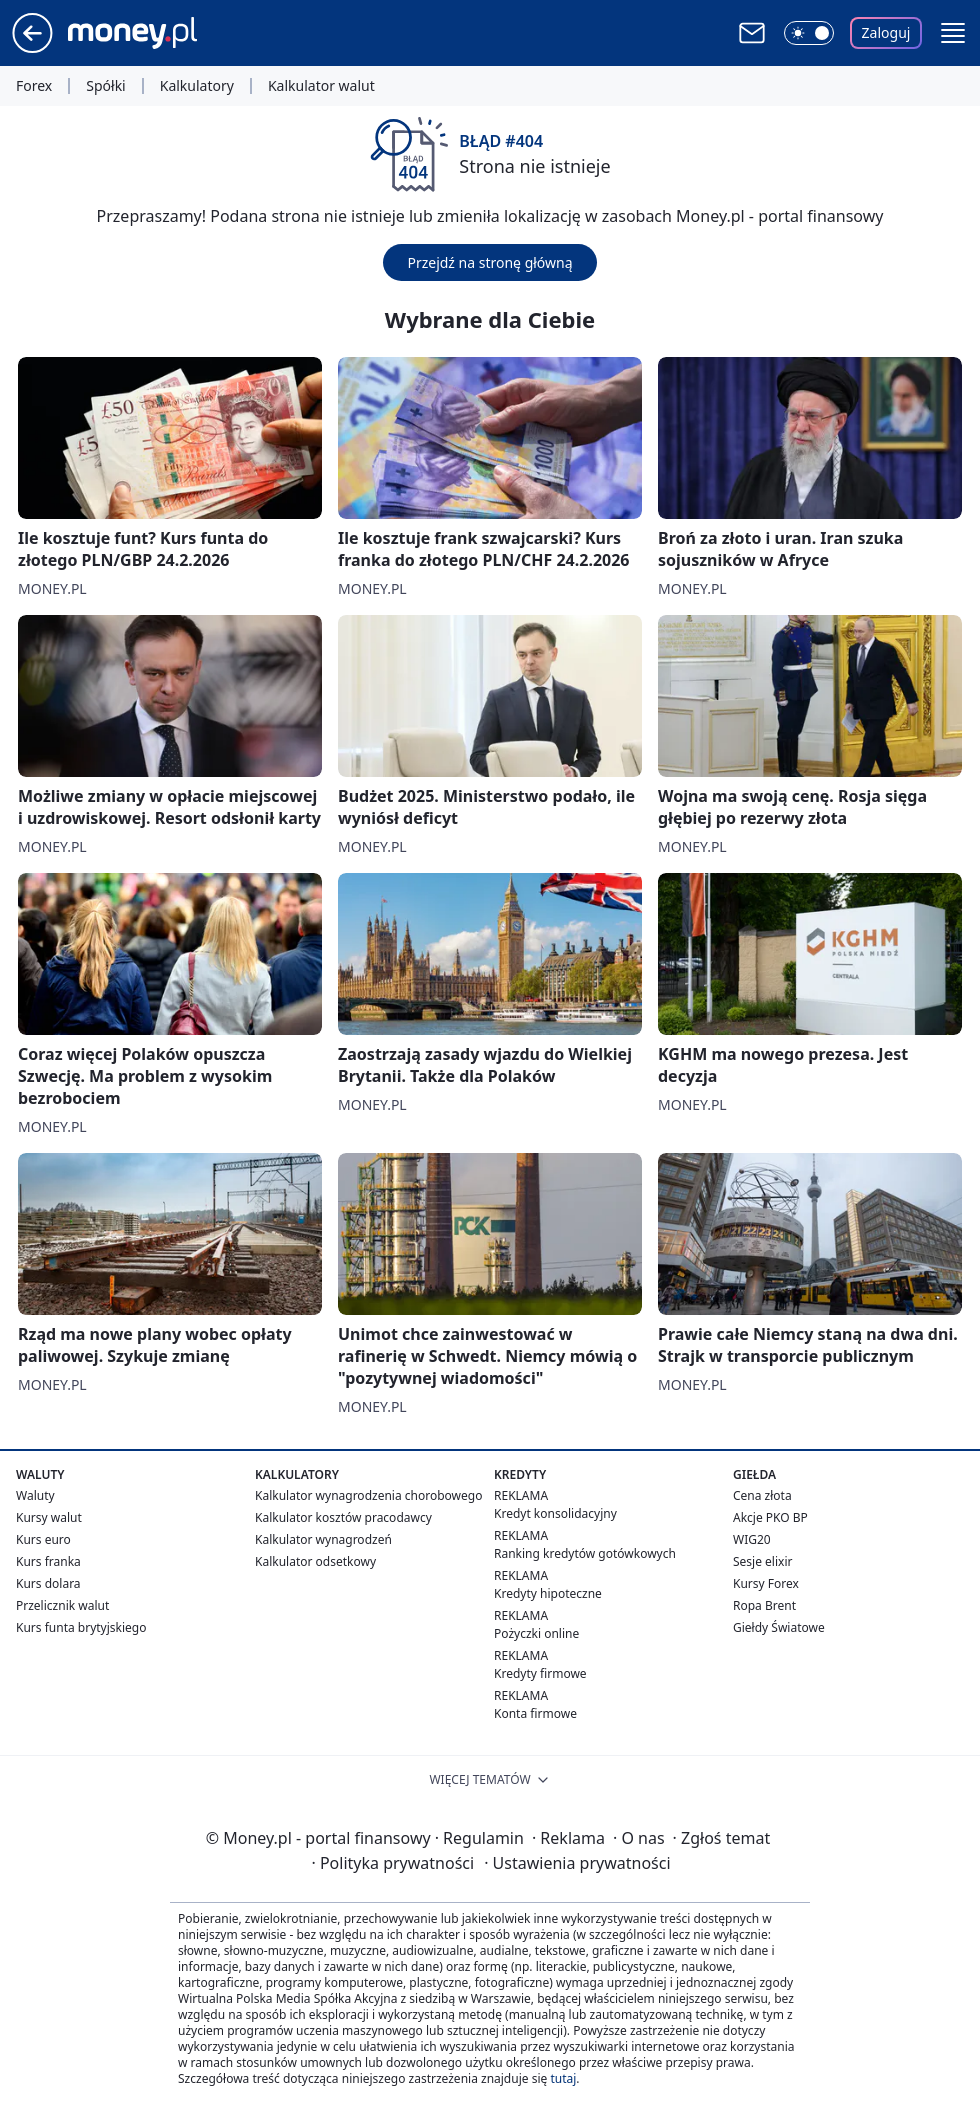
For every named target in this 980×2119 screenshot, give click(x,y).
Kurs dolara (48, 1583)
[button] (953, 33)
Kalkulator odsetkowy (315, 1561)
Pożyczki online (536, 1633)
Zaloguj (886, 32)
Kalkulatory (197, 86)
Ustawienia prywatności (577, 1863)
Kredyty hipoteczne (548, 1593)
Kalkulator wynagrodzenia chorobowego (368, 1495)
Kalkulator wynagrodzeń (323, 1539)
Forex (34, 86)
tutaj (563, 2078)
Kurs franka (48, 1561)
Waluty (35, 1495)
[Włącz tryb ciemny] (809, 33)
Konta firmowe (535, 1713)
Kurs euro (43, 1539)
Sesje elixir (762, 1561)
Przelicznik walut (62, 1605)
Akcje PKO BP (770, 1517)
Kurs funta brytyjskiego (81, 1627)
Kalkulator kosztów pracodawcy (343, 1517)
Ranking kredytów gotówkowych (585, 1553)
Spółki (105, 86)
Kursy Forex (766, 1583)
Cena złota (762, 1495)
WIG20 (752, 1539)
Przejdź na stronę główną (489, 262)
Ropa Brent (764, 1605)
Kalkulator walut (321, 86)
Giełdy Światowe (779, 1627)
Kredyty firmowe (540, 1673)
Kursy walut (49, 1517)
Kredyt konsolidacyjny (555, 1513)
